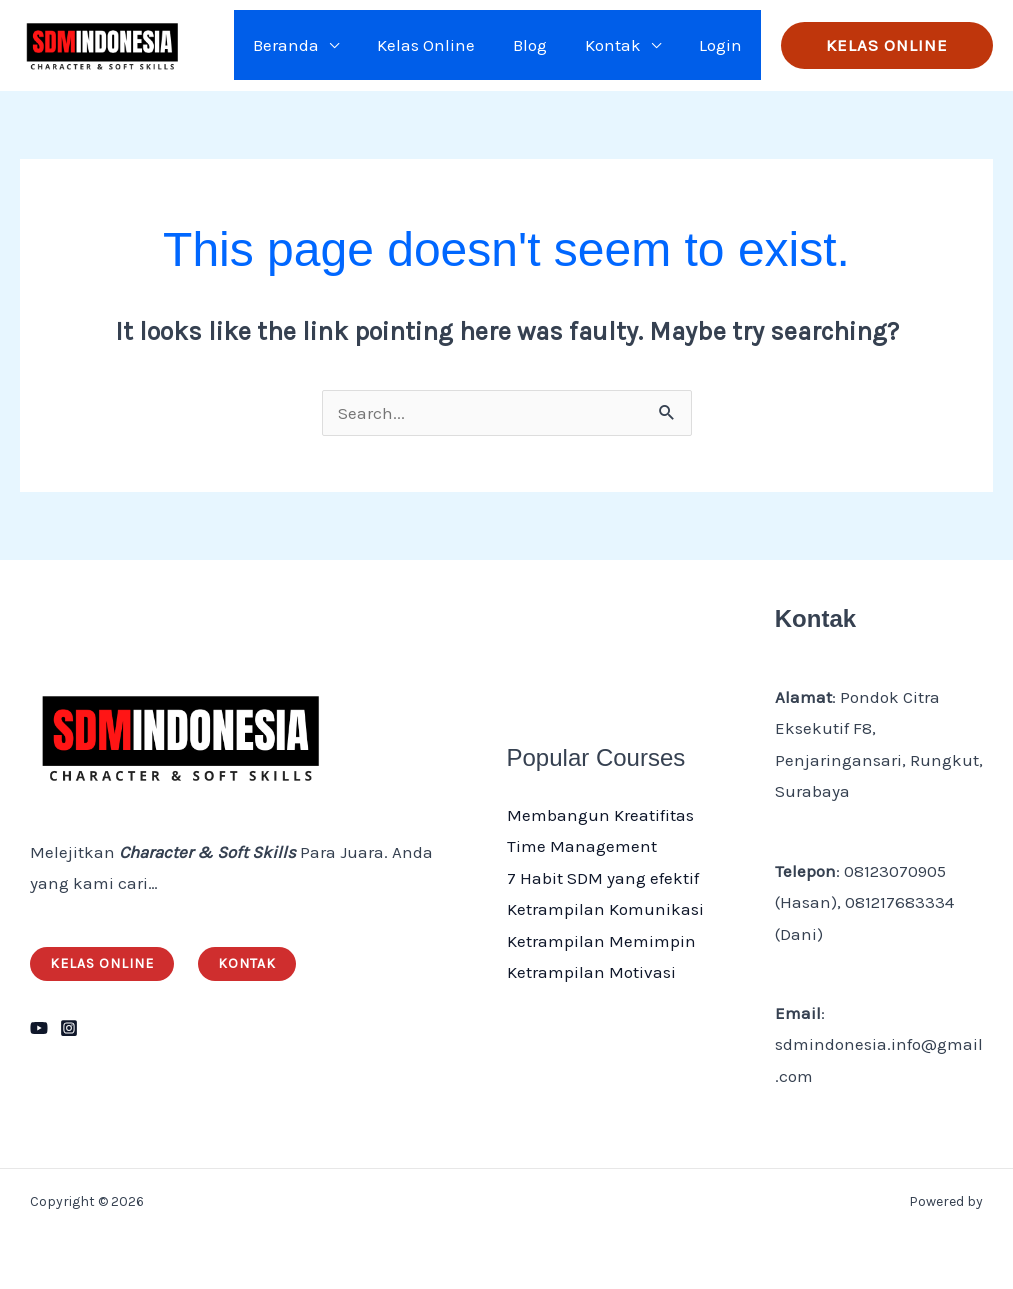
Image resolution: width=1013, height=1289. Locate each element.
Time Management (582, 846)
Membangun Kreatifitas (600, 815)
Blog (540, 45)
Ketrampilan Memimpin (601, 941)
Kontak (619, 45)
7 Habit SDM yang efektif (603, 878)
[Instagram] (69, 1028)
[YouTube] (39, 1028)
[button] (887, 45)
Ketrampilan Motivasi (591, 972)
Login (722, 45)
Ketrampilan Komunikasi (605, 909)
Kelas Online (440, 45)
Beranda (304, 45)
